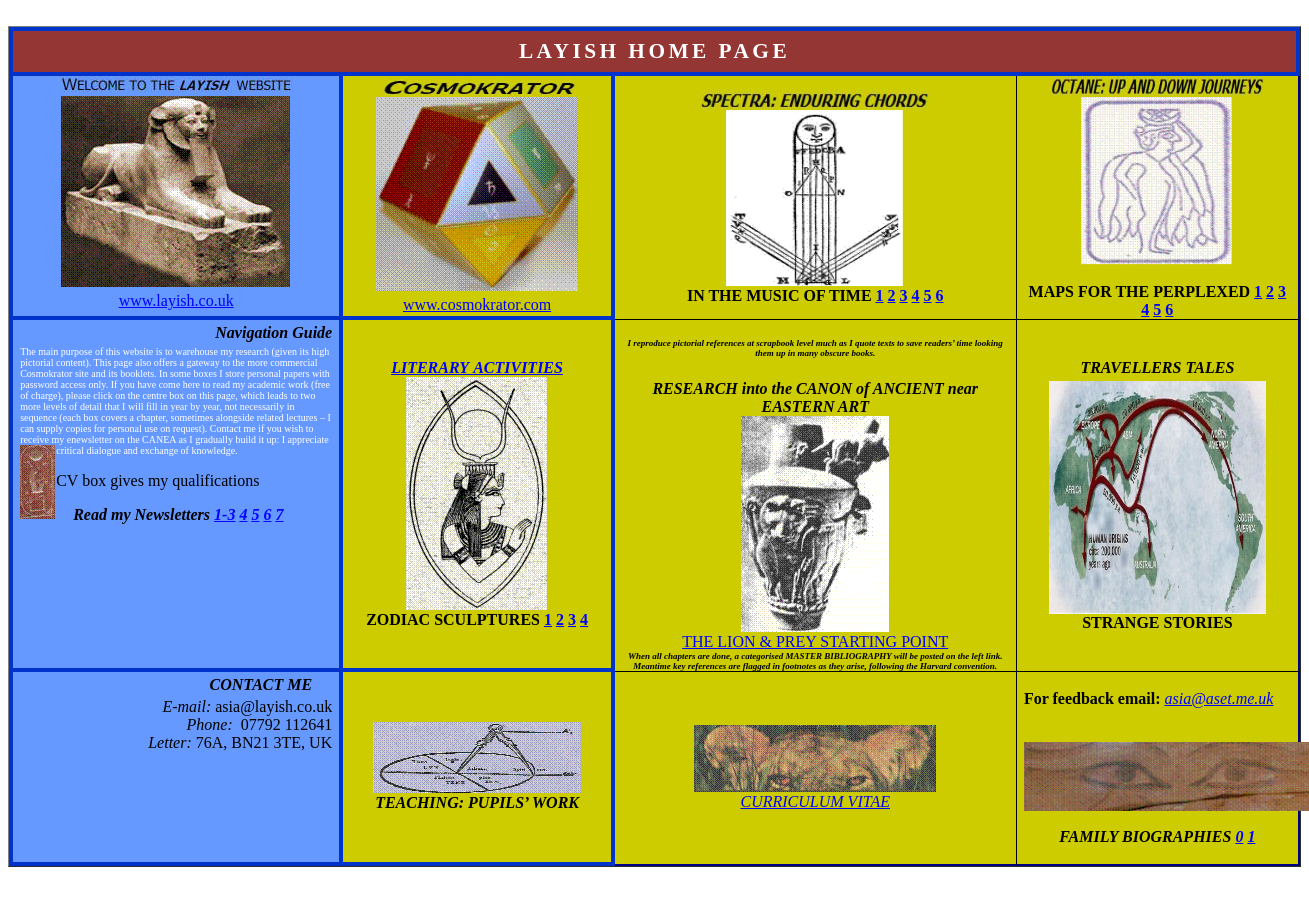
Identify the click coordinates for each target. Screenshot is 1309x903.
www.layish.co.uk (176, 300)
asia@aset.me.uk (1218, 698)
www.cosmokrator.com (477, 304)
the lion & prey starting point (815, 641)
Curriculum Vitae (815, 801)
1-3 (224, 514)
